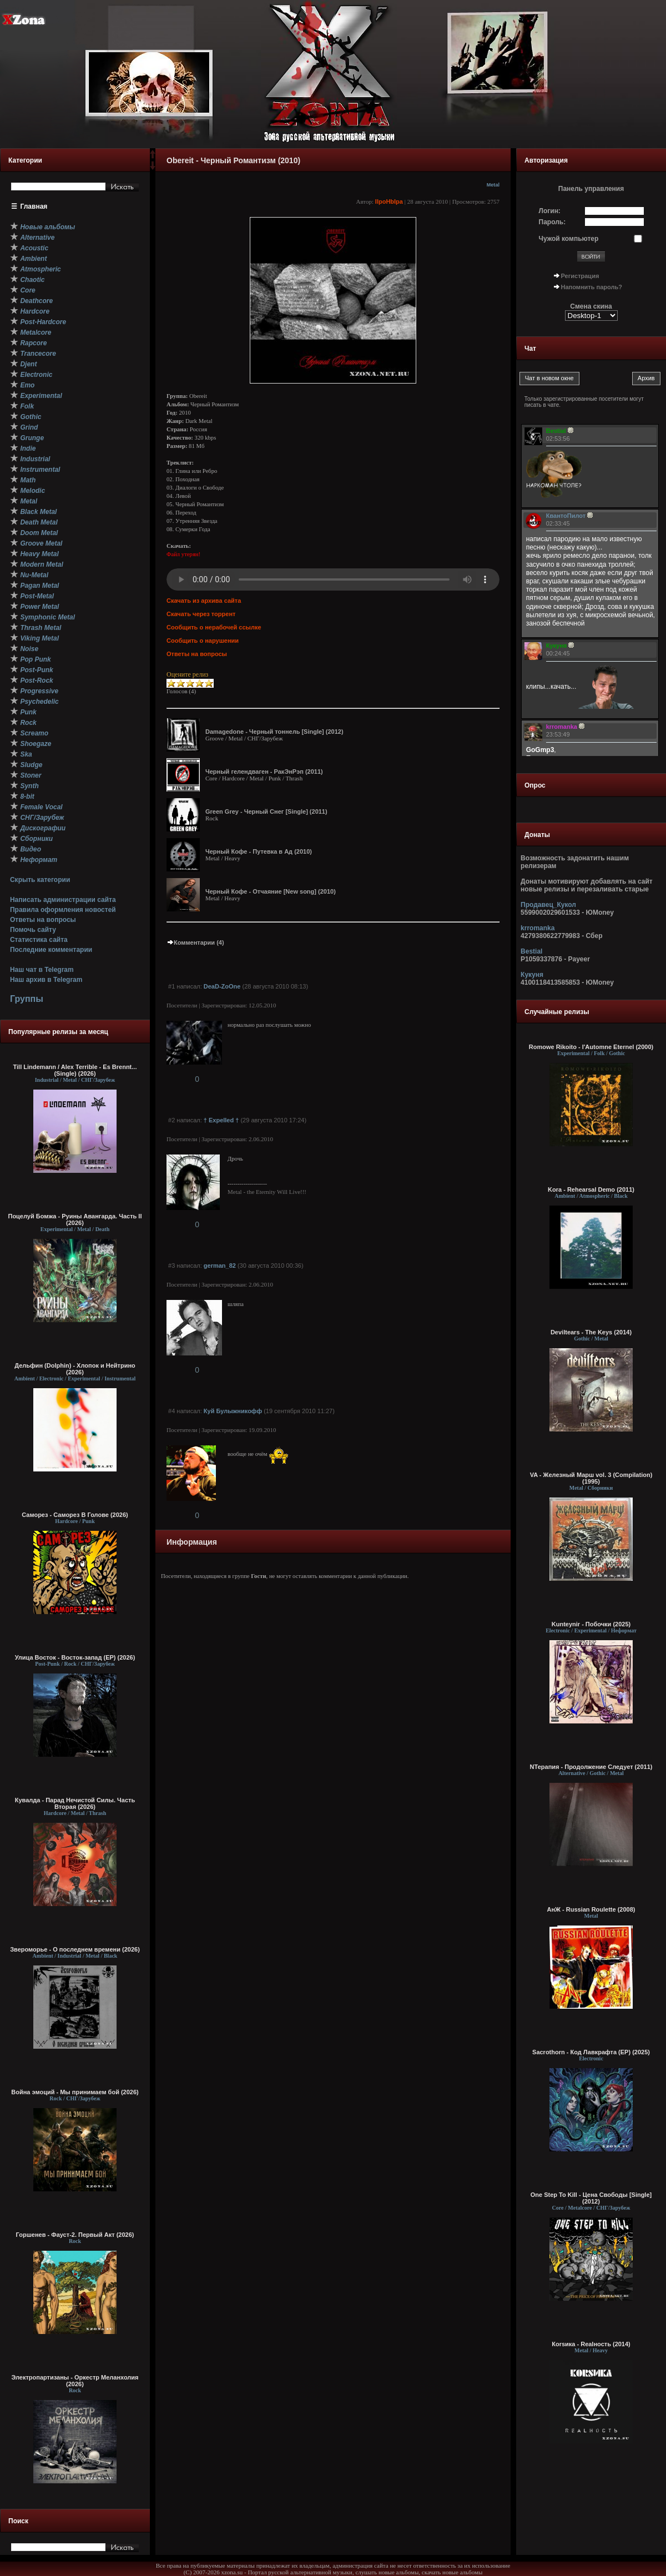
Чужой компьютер (569, 239)
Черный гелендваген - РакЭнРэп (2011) (264, 771)
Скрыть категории (40, 880)
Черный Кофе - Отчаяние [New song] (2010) (270, 891)
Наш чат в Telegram (42, 970)
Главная (34, 206)
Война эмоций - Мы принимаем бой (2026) (75, 2092)
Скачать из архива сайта (204, 600)
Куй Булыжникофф (233, 1411)
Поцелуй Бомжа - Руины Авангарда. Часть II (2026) (75, 1219)
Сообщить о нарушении (203, 640)
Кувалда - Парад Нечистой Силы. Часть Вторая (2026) (75, 1803)
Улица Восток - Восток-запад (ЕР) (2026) (75, 1657)
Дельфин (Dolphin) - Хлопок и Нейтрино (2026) (74, 1368)
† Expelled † (221, 1120)
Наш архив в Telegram (46, 980)
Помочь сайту (33, 930)
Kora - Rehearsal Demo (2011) (591, 1189)
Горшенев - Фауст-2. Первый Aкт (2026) (75, 2234)
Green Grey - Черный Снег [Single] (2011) (266, 811)
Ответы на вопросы (43, 920)
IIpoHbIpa (389, 201)
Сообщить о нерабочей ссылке (214, 627)
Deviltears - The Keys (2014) (591, 1332)
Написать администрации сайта (63, 900)
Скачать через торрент (201, 614)
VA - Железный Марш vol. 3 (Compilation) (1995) (591, 1478)
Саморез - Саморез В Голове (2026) (75, 1514)
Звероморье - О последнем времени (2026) (75, 1949)
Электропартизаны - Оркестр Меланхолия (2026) (74, 2380)
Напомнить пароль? (591, 287)
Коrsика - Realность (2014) (591, 2344)
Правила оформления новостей (63, 910)
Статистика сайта (39, 940)
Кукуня (532, 975)
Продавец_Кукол (548, 905)
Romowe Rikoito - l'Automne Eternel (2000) (591, 1046)
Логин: (550, 211)
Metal (493, 185)
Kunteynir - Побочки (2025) (591, 1624)
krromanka (537, 928)
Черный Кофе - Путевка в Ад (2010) (258, 851)
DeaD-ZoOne (222, 986)
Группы (26, 999)
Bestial (531, 951)
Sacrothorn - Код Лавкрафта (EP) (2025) (591, 2052)
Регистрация (580, 276)
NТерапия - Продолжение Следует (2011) (591, 1766)
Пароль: (552, 222)
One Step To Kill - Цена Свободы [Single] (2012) (591, 2198)
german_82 (220, 1265)
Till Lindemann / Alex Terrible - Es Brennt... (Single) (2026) (75, 1070)
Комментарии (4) (195, 942)
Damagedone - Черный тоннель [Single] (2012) (274, 731)
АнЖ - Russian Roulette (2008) (591, 1909)
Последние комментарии (51, 950)
